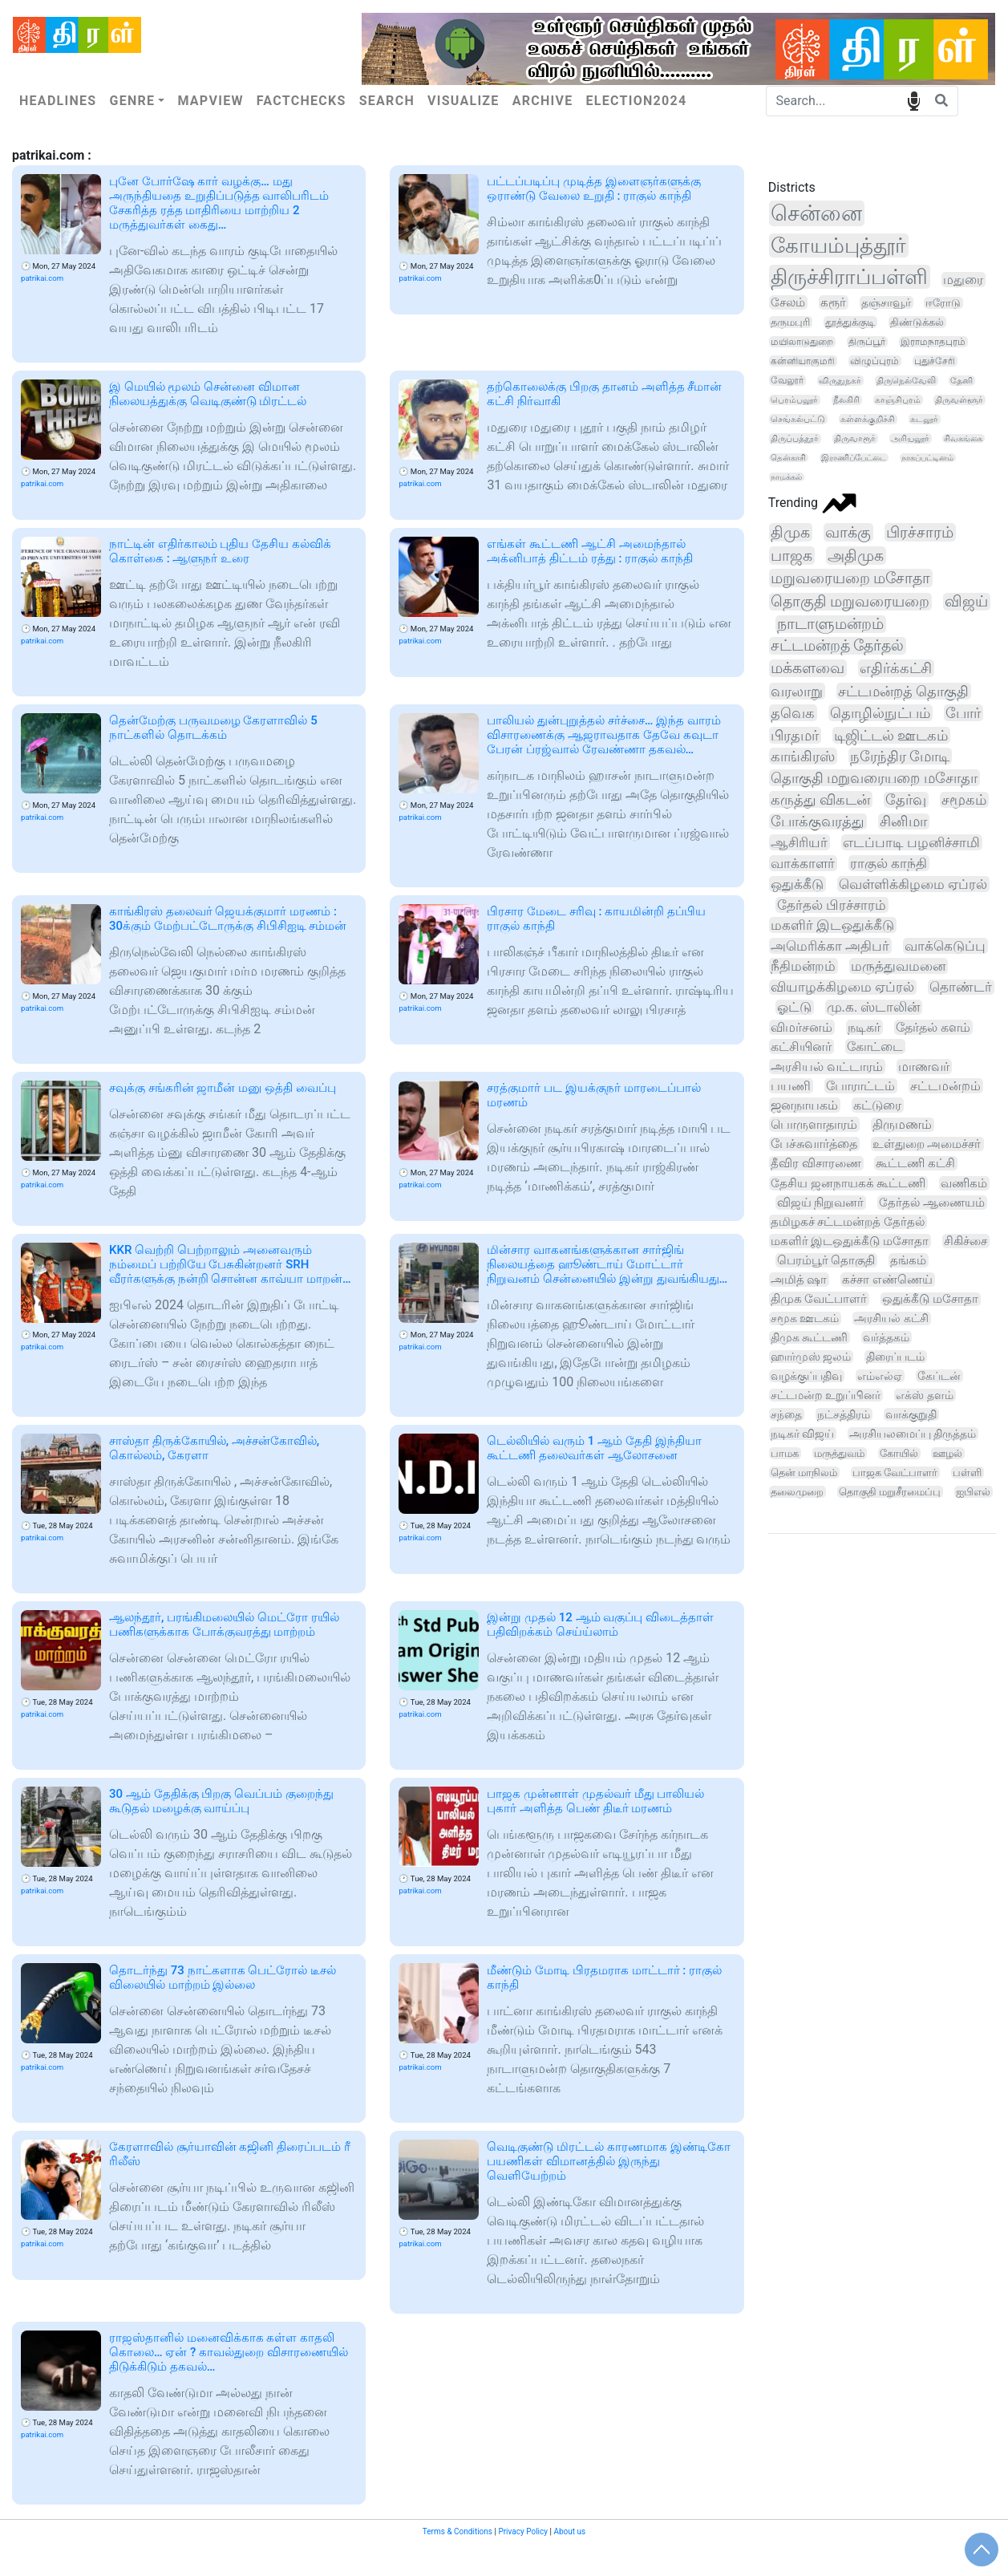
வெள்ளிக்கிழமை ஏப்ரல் (913, 884)
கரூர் (833, 302)
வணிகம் (964, 1183)
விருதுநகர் (840, 380)
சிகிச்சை (965, 1241)
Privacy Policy (523, 2531)
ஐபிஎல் (973, 1492)
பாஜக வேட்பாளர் (894, 1472)
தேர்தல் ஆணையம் (932, 1202)
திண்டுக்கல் (917, 322)
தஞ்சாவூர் (886, 302)
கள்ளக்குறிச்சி (867, 419)
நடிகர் (864, 1027)
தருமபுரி (790, 322)
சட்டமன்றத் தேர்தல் (838, 646)
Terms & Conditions (457, 2531)
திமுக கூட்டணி (809, 1337)
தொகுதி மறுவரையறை (850, 602)
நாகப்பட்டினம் (927, 457)
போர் (963, 712)
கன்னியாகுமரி (803, 361)
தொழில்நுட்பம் (880, 712)
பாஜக (791, 555)
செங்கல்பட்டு (798, 419)
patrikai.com (42, 278)
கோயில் (899, 1453)
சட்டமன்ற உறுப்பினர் (825, 1395)
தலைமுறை (797, 1492)
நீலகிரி (846, 400)
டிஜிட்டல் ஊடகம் (891, 735)
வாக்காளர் (803, 863)
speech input (914, 99)
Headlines (57, 100)
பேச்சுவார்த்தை (814, 1144)
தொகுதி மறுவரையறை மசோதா (874, 777)
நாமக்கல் (786, 477)
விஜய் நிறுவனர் (820, 1202)
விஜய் (966, 602)
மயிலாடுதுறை (802, 341)
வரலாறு (797, 691)
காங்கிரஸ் (803, 756)
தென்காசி (788, 457)
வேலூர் (787, 380)
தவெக (793, 712)
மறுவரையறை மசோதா (851, 578)
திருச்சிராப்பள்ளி (849, 277)
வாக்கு (848, 532)
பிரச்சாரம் (919, 532)
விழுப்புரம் (874, 361)
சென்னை (816, 213)
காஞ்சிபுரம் (898, 400)
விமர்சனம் (801, 1027)
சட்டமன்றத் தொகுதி (904, 691)
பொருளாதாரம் (814, 1124)
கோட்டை (875, 1046)
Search (387, 100)
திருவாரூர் (855, 438)
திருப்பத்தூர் (795, 438)
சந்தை (786, 1414)
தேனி (961, 380)
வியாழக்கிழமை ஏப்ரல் (842, 987)
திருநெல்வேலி (906, 380)
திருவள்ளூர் (959, 400)
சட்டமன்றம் (945, 1085)
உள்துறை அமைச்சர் (927, 1144)
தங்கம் (908, 1260)
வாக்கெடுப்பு (945, 946)
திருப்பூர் (866, 341)
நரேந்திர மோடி (899, 756)
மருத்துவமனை (898, 966)
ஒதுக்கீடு (797, 884)
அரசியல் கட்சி (891, 1318)
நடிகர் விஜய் (802, 1433)
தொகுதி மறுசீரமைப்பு (890, 1492)
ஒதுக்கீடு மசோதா (930, 1299)
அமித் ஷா (799, 1279)
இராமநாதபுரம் (933, 341)
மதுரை (963, 279)
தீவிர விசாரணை (816, 1163)
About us (569, 2531)
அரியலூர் (910, 438)
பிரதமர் (795, 735)
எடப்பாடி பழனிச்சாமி (911, 842)
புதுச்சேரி (934, 361)
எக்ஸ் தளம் (924, 1395)
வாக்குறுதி (911, 1414)
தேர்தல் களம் (933, 1027)
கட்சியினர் (801, 1046)
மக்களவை (807, 668)
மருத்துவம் (839, 1453)
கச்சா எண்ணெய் (887, 1279)
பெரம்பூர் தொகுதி (826, 1260)
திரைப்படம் (895, 1356)
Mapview (210, 100)
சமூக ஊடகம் (805, 1318)
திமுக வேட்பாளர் (819, 1299)
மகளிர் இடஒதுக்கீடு (832, 925)
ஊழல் (947, 1453)
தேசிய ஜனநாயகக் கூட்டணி (848, 1183)
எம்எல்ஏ (879, 1375)
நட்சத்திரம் (843, 1414)
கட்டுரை (877, 1105)
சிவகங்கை (963, 438)
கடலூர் (924, 419)
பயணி (791, 1085)
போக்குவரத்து (817, 821)
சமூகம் (963, 800)
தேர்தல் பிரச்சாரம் (831, 905)
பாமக (785, 1453)
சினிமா (903, 821)
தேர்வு (905, 800)
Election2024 (636, 100)
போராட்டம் (860, 1085)
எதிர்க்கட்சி (896, 668)
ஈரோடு (943, 303)
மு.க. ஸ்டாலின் (874, 1007)
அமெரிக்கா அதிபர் (830, 946)
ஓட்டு (794, 1007)
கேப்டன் (939, 1375)
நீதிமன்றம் (803, 966)
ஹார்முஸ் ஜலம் (811, 1356)
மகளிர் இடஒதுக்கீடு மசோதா (850, 1241)
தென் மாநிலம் (804, 1472)
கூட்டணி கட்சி (915, 1163)
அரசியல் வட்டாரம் (827, 1066)
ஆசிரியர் (799, 842)
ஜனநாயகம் (804, 1105)
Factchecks (301, 100)
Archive (542, 100)
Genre (132, 100)
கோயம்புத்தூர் (838, 245)
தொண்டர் (960, 987)
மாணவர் (923, 1066)
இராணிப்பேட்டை (853, 457)
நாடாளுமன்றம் (830, 624)
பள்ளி (967, 1472)
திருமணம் (902, 1125)
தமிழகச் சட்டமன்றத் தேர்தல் (848, 1222)
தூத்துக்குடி (850, 322)
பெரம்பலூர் (794, 400)
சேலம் (788, 302)
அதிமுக (856, 555)
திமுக (790, 532)
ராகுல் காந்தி (888, 863)
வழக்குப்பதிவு (806, 1375)
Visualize (463, 100)
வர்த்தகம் (886, 1337)
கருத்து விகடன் (820, 799)
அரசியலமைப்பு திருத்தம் (912, 1433)
